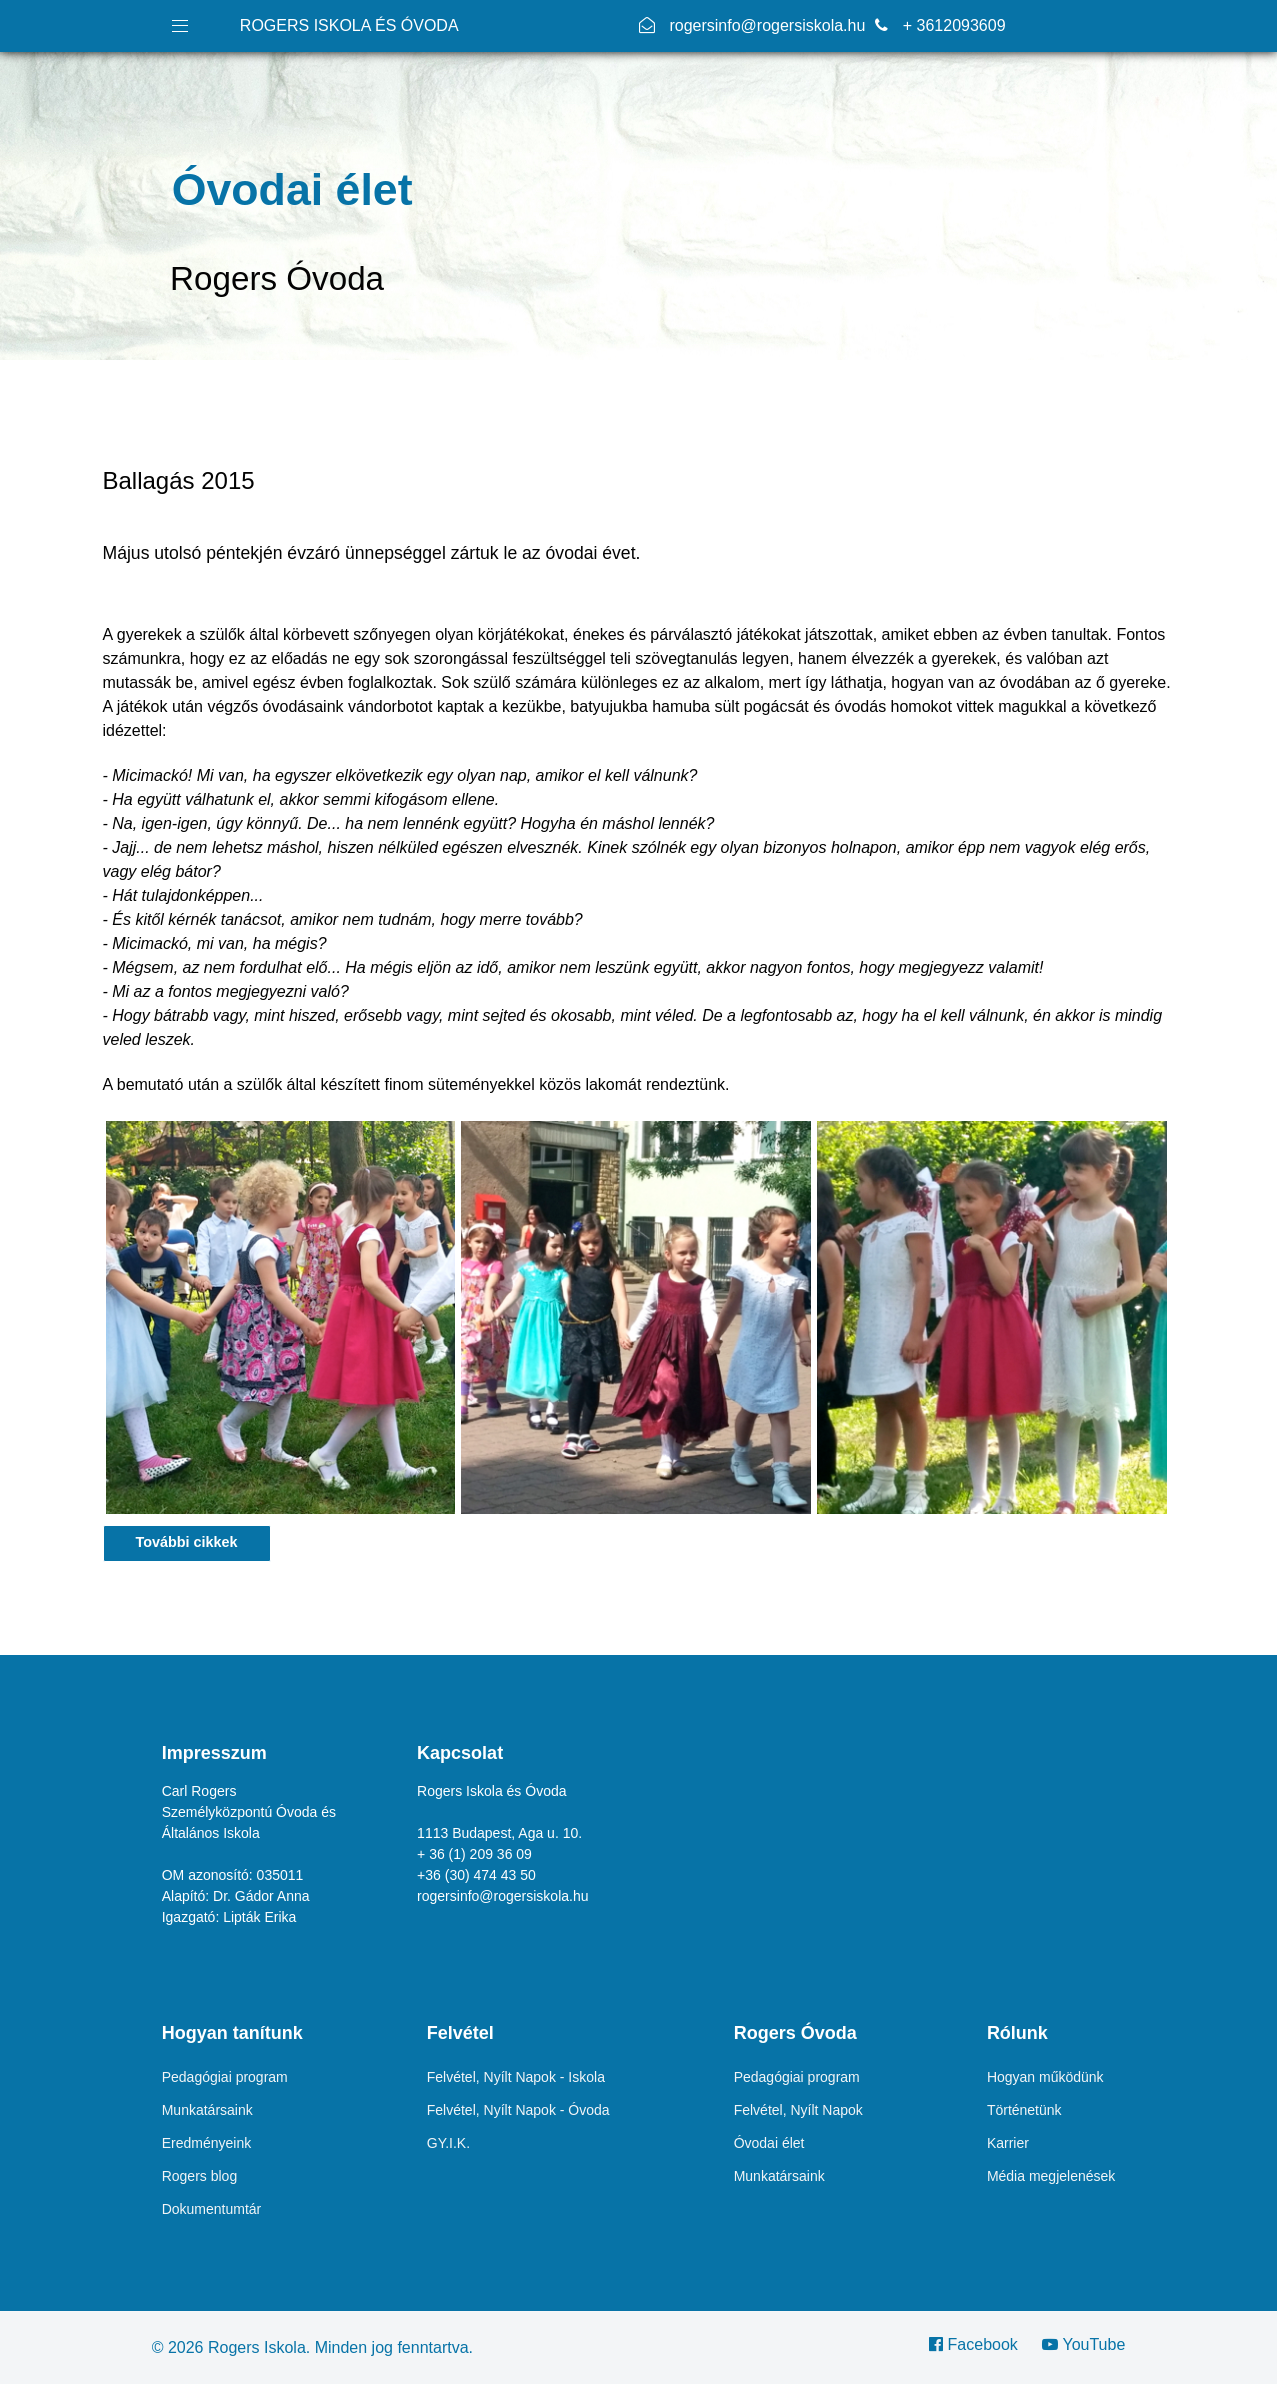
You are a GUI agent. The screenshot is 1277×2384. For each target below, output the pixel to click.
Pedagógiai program (225, 2077)
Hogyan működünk (1045, 2077)
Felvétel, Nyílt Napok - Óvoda (518, 2110)
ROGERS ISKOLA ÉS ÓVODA (349, 25)
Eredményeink (207, 2143)
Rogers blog (200, 2176)
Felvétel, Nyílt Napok (798, 2110)
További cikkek (187, 1542)
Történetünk (1024, 2110)
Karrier (1008, 2143)
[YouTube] (1078, 2344)
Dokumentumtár (212, 2209)
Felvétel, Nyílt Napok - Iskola (516, 2077)
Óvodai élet (769, 2143)
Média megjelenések (1051, 2176)
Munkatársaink (207, 2110)
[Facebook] (980, 2344)
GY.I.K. (448, 2143)
